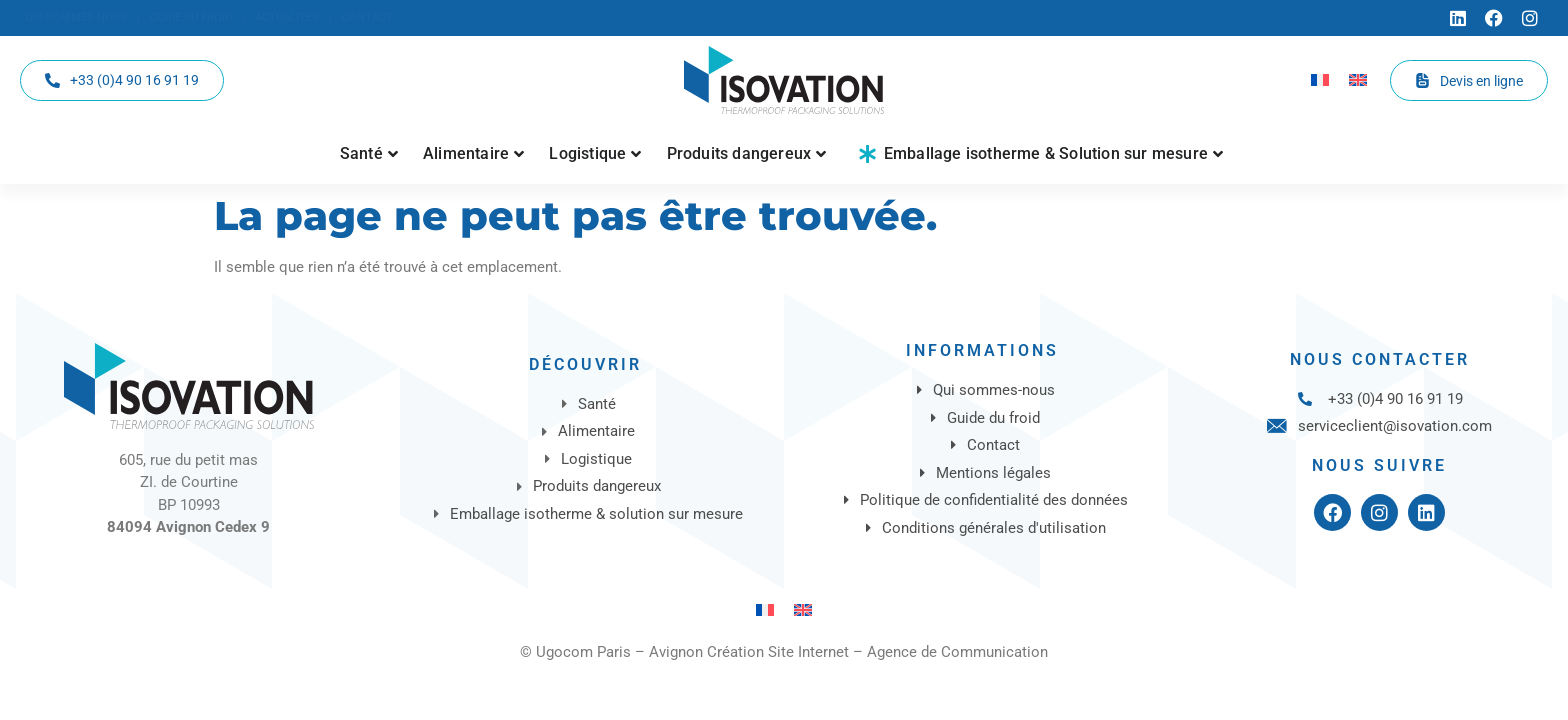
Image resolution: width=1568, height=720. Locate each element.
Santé (369, 153)
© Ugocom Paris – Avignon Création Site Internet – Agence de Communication (784, 652)
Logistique (595, 153)
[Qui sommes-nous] (76, 18)
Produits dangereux (747, 153)
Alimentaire (473, 153)
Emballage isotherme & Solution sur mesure (1041, 153)
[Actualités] (287, 18)
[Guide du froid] (191, 18)
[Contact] (367, 18)
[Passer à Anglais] (1358, 80)
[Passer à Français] (1320, 80)
